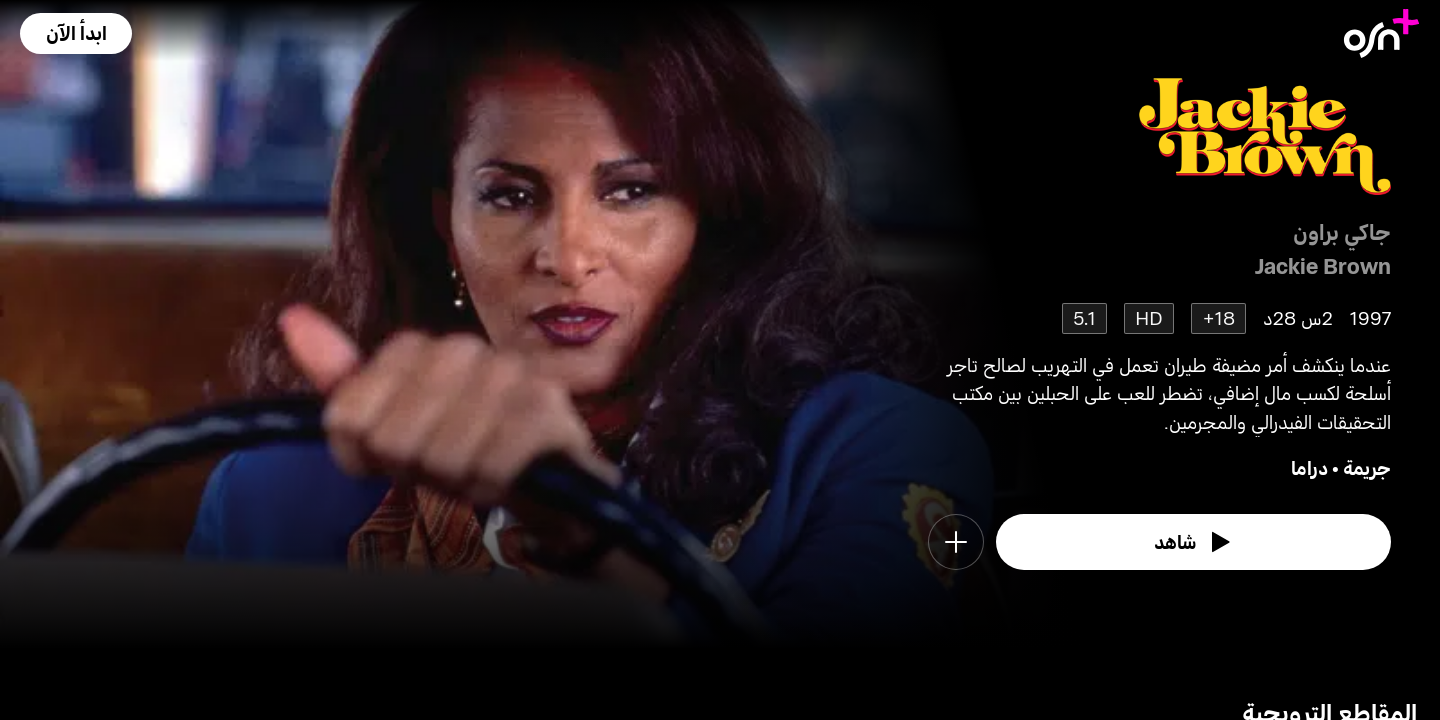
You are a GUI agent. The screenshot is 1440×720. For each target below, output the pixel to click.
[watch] (1194, 542)
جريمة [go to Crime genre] (1367, 467)
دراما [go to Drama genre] (1309, 467)
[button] (76, 33)
